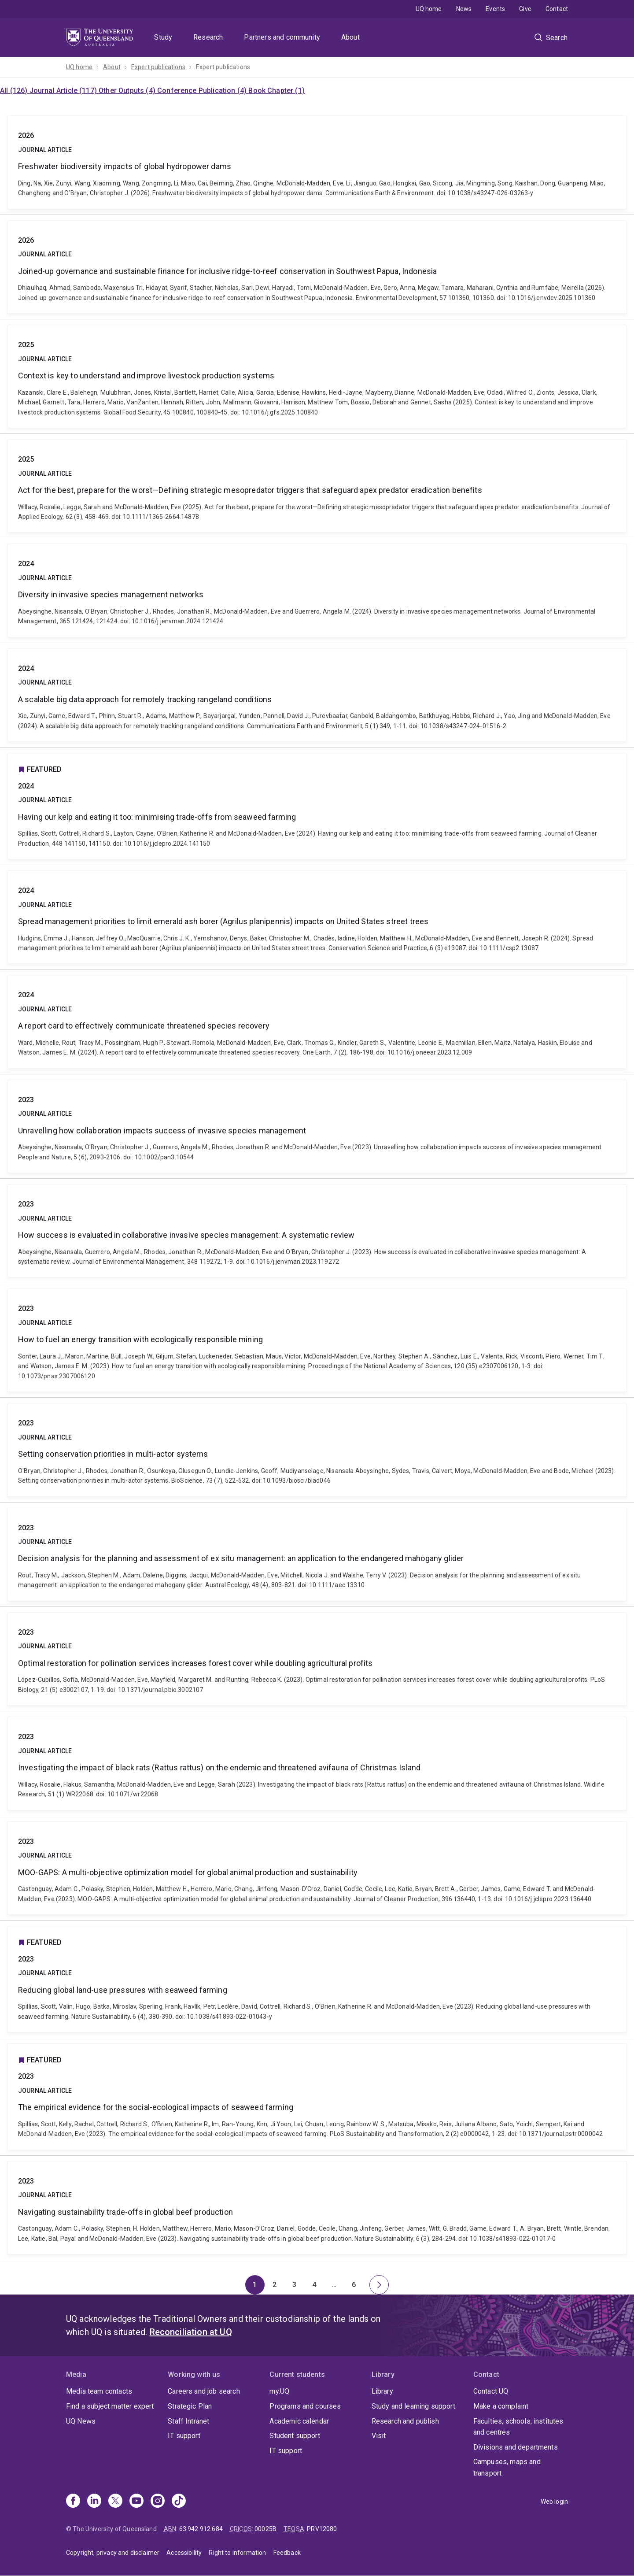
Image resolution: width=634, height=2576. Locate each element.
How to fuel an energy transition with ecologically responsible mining (317, 1340)
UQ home (429, 8)
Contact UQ (491, 2391)
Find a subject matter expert (110, 2406)
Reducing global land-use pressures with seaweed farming (317, 1979)
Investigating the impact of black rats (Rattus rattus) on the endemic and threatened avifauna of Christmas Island (317, 1763)
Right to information (237, 2552)
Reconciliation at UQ (191, 2332)
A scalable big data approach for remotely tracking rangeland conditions (317, 695)
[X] (115, 2501)
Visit (379, 2436)
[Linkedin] (94, 2501)
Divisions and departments (515, 2447)
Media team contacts (99, 2391)
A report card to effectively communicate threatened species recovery (317, 1021)
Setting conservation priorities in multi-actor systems (317, 1449)
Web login (554, 2501)
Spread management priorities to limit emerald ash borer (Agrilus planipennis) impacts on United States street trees (317, 917)
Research (208, 37)
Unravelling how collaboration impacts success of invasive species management (317, 1126)
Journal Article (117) (64, 90)
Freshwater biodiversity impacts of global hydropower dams (317, 162)
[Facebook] (73, 2501)
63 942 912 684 (201, 2528)
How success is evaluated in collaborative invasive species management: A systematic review (317, 1230)
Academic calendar (299, 2421)
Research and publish (405, 2421)
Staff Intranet (188, 2421)
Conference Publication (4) (202, 90)
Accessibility (184, 2552)
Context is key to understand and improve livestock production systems (317, 376)
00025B (265, 2528)
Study (163, 37)
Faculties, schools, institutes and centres (518, 2427)
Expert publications (158, 66)
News (464, 8)
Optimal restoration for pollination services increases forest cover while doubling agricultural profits (317, 1659)
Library (382, 2391)
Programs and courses (305, 2406)
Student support (294, 2436)
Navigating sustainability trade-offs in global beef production (317, 2207)
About (350, 37)
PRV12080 (322, 2528)
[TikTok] (179, 2501)
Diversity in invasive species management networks (317, 590)
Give (525, 8)
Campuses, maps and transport (507, 2467)
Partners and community (282, 37)
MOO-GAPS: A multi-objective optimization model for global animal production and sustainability (317, 1868)
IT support (184, 2436)
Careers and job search (204, 2391)
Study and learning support (413, 2406)
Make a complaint (501, 2406)
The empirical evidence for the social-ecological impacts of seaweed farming (317, 2097)
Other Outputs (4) (128, 90)
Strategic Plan (190, 2406)
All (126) (14, 90)
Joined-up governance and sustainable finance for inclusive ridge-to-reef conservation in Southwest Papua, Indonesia (317, 267)
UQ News (81, 2421)
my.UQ (279, 2391)
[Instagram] (158, 2501)
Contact (557, 8)
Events (495, 8)
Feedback (287, 2552)
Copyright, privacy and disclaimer (112, 2552)
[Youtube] (136, 2501)
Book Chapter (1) (276, 90)
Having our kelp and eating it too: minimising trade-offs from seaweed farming (317, 806)
